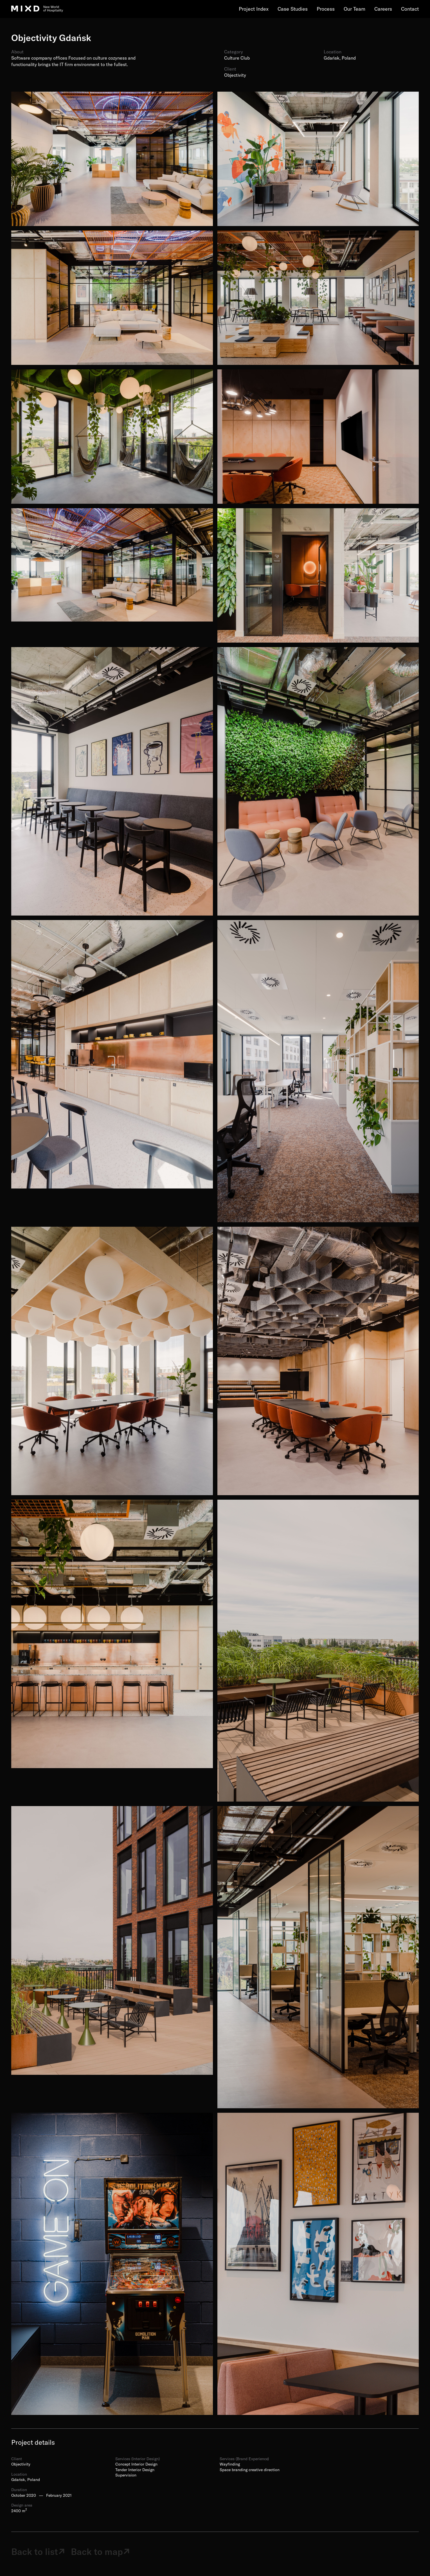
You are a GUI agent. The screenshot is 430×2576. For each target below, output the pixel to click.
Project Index (254, 9)
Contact (410, 9)
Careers (383, 9)
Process (326, 9)
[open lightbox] (112, 159)
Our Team (354, 9)
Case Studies (293, 9)
